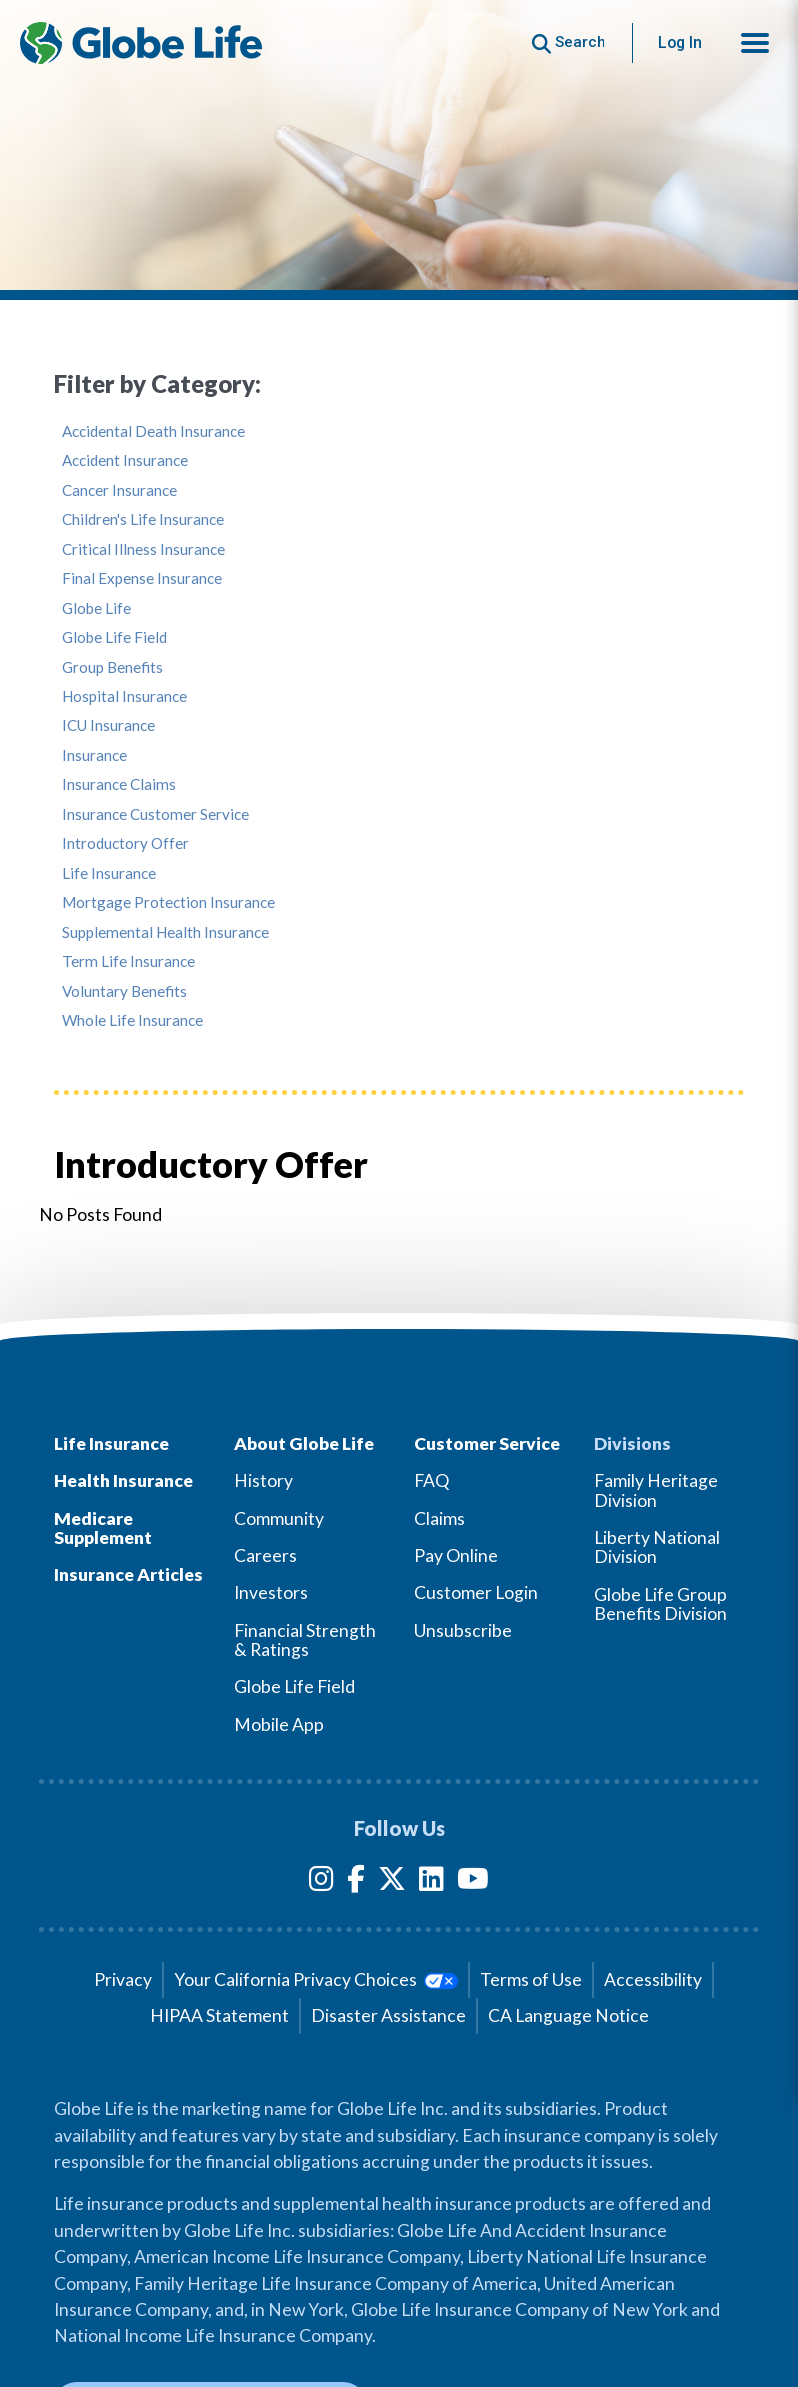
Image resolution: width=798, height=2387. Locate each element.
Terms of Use (531, 1979)
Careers (265, 1555)
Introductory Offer (125, 843)
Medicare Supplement (103, 1528)
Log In (680, 42)
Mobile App (279, 1724)
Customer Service (487, 1443)
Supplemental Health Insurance (165, 932)
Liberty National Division (657, 1547)
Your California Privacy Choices (315, 1979)
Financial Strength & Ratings (305, 1640)
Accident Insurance (125, 460)
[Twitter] (392, 1882)
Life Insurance (109, 873)
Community (279, 1518)
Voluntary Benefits (124, 991)
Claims (439, 1518)
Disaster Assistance (388, 2015)
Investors (271, 1592)
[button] (755, 43)
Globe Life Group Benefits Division (660, 1604)
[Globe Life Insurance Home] (141, 43)
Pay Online (456, 1555)
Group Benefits (112, 667)
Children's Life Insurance (143, 519)
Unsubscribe (463, 1630)
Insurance (94, 755)
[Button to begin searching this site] (568, 42)
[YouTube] (473, 1882)
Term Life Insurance (128, 961)
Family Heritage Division (656, 1490)
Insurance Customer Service (155, 814)
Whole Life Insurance (132, 1020)
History (263, 1480)
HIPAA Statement (219, 2015)
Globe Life (96, 608)
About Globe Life (304, 1443)
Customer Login (476, 1592)
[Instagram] (321, 1882)
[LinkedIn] (431, 1882)
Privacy (123, 1979)
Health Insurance (123, 1480)
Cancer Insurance (119, 490)
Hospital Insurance (124, 696)
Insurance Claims (119, 784)
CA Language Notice (568, 2015)
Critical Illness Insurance (143, 549)
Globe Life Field (114, 637)
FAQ (431, 1480)
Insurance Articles (128, 1574)
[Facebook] (356, 1882)
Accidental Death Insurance (153, 431)
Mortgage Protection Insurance (168, 902)
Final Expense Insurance (142, 578)
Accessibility (653, 1979)
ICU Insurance (108, 725)
